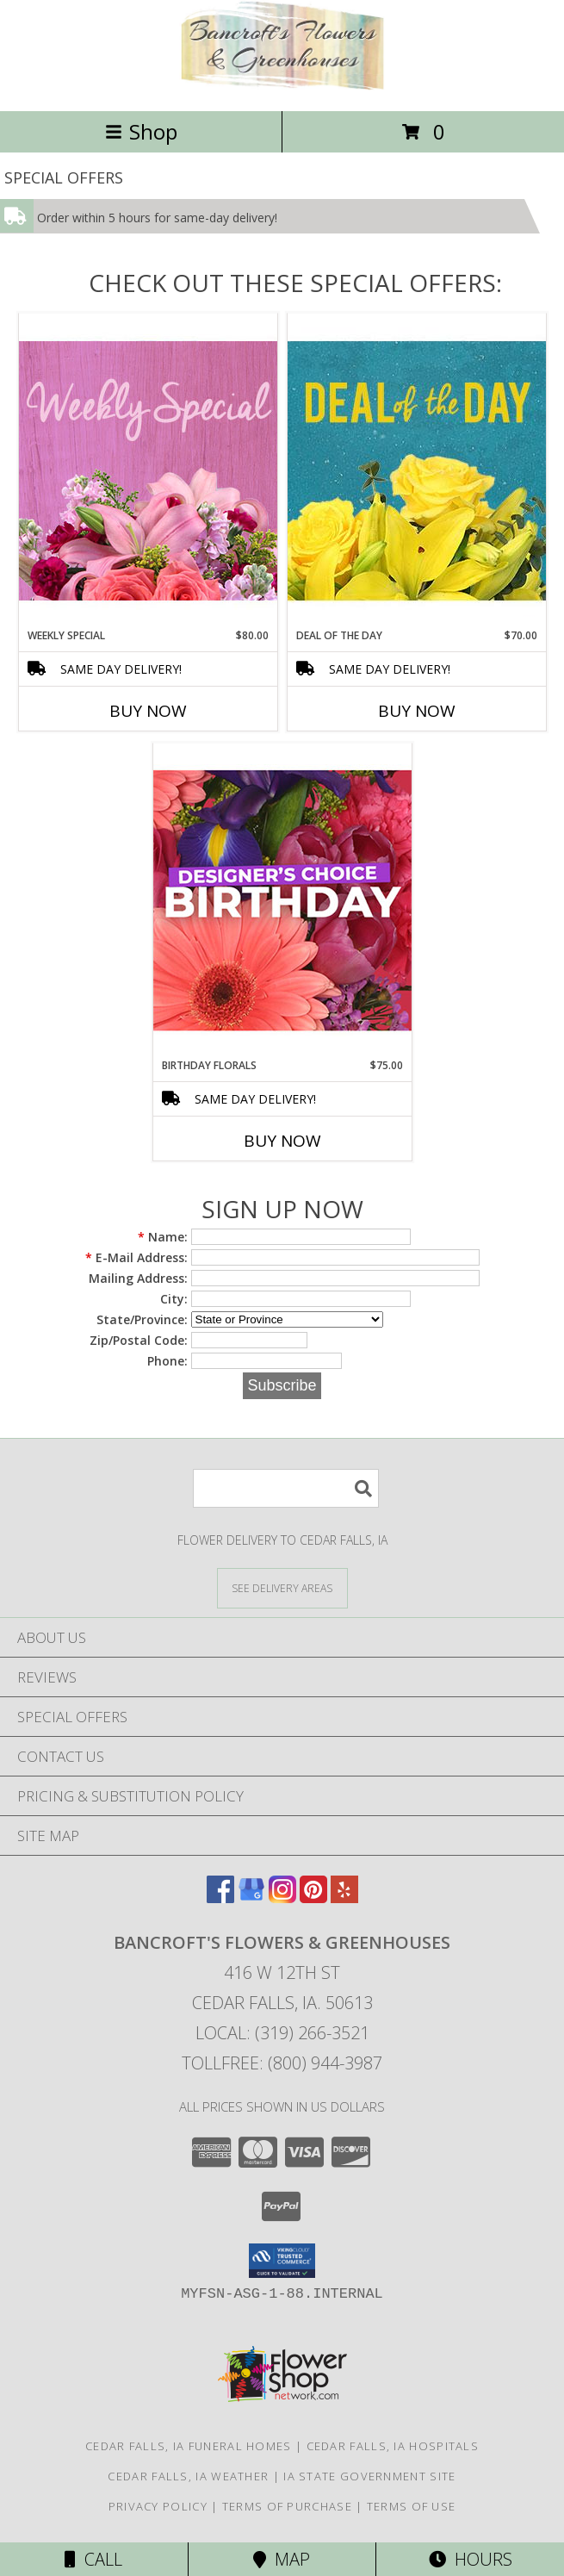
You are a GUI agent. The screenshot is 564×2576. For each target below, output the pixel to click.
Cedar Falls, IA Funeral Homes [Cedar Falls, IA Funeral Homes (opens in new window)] (188, 2446)
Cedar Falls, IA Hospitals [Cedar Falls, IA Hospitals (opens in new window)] (393, 2446)
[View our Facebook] (220, 1897)
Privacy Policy (158, 2506)
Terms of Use (411, 2506)
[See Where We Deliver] (282, 1587)
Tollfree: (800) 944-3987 (282, 2063)
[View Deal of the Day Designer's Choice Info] (417, 470)
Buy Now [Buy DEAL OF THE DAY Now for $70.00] (417, 711)
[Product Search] (286, 1488)
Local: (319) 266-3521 (282, 2032)
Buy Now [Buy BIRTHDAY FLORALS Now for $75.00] (282, 1140)
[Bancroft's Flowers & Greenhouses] (282, 86)
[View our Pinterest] (313, 1897)
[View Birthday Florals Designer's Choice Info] (282, 900)
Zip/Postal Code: (139, 1340)
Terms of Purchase (287, 2506)
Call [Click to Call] (93, 2559)
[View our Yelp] (344, 1897)
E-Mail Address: (136, 1257)
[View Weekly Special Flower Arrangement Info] (148, 470)
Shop (141, 131)
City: (174, 1299)
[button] (282, 2260)
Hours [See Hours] (470, 2559)
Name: (163, 1237)
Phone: (167, 1361)
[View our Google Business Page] (251, 1897)
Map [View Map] (281, 2559)
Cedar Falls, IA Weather (188, 2476)
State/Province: (142, 1319)
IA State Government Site (369, 2476)
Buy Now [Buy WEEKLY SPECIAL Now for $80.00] (148, 711)
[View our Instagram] (282, 1897)
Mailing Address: (138, 1278)
